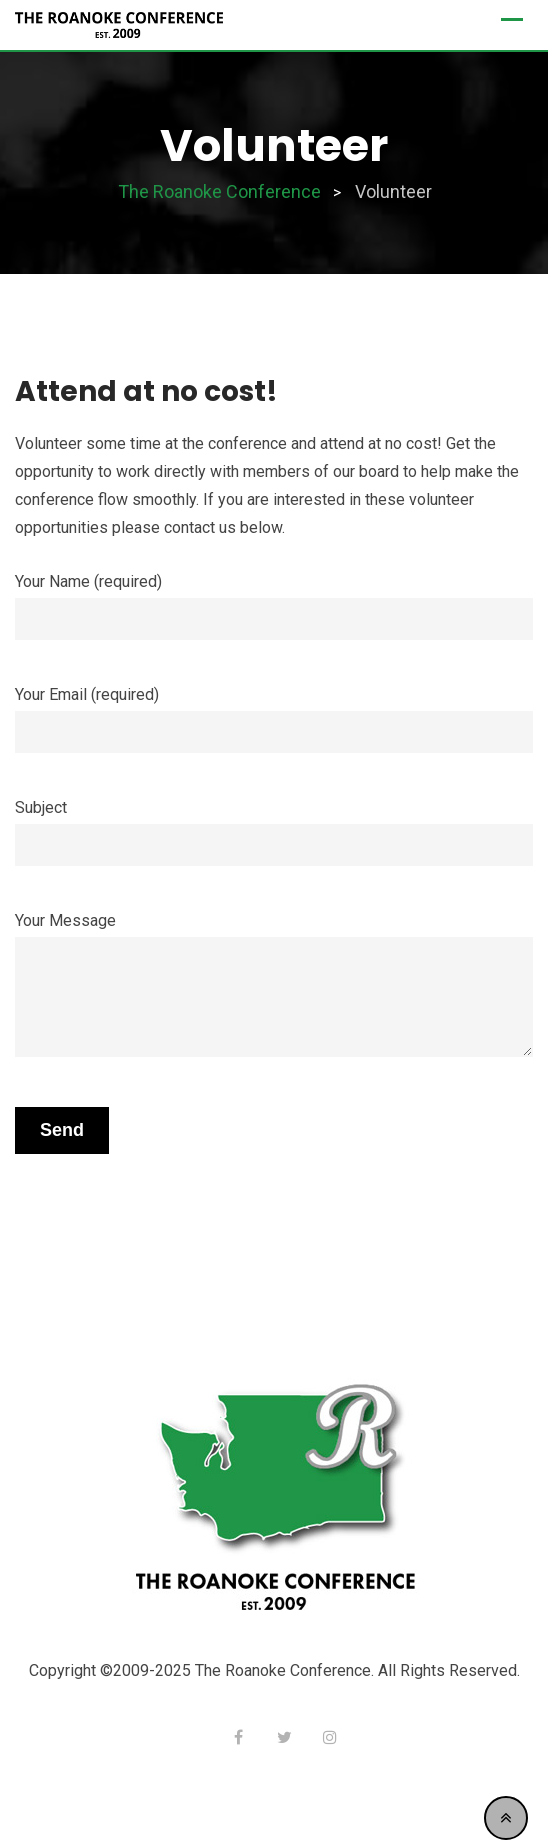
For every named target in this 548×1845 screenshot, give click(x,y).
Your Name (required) (274, 600)
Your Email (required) (274, 713)
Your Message (274, 986)
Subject (274, 826)
